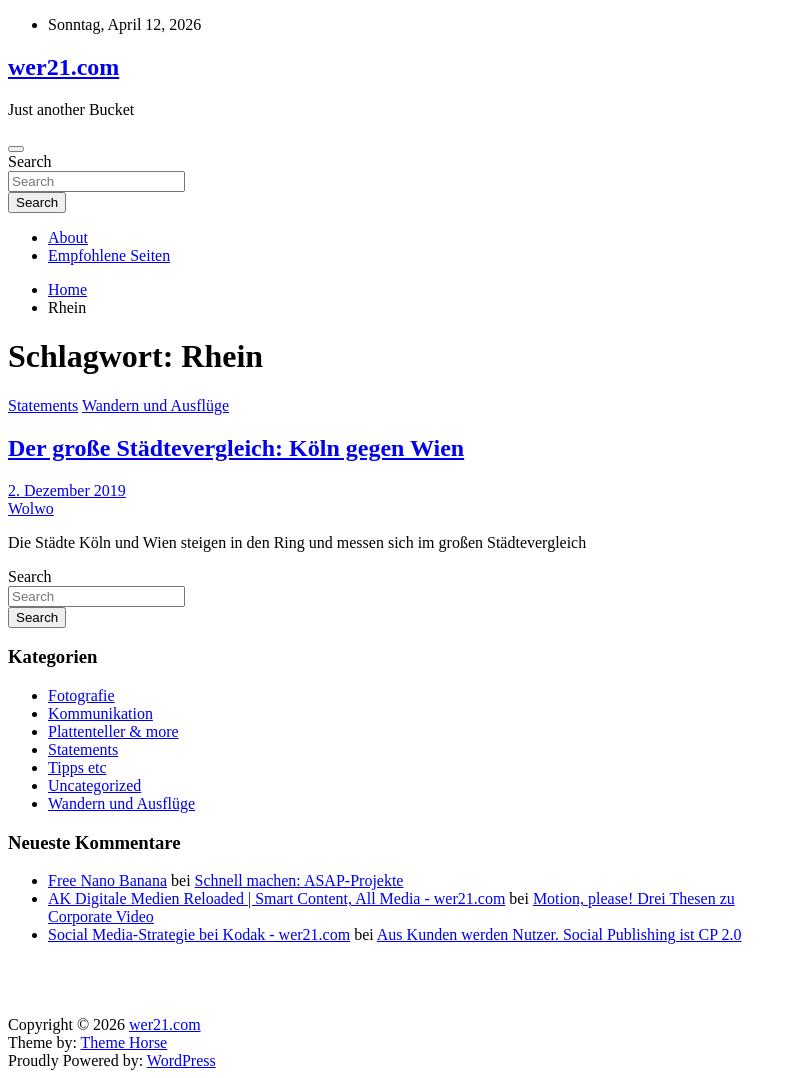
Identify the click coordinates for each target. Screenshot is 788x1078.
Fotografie (81, 695)
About (68, 237)
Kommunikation (100, 713)
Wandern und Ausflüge (155, 405)
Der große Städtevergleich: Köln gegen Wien (236, 448)
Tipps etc (77, 767)
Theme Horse (124, 1042)
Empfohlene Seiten (109, 255)
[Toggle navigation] (16, 149)
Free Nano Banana (107, 880)
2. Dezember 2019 (67, 490)
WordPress (181, 1060)
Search (30, 161)
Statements (43, 405)
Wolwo (31, 508)
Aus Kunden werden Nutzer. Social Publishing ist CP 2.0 (559, 934)
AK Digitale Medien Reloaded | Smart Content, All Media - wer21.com (276, 898)
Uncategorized (94, 785)
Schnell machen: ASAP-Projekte (299, 880)
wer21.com (63, 67)
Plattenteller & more (113, 731)
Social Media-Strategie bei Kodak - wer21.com (199, 934)
